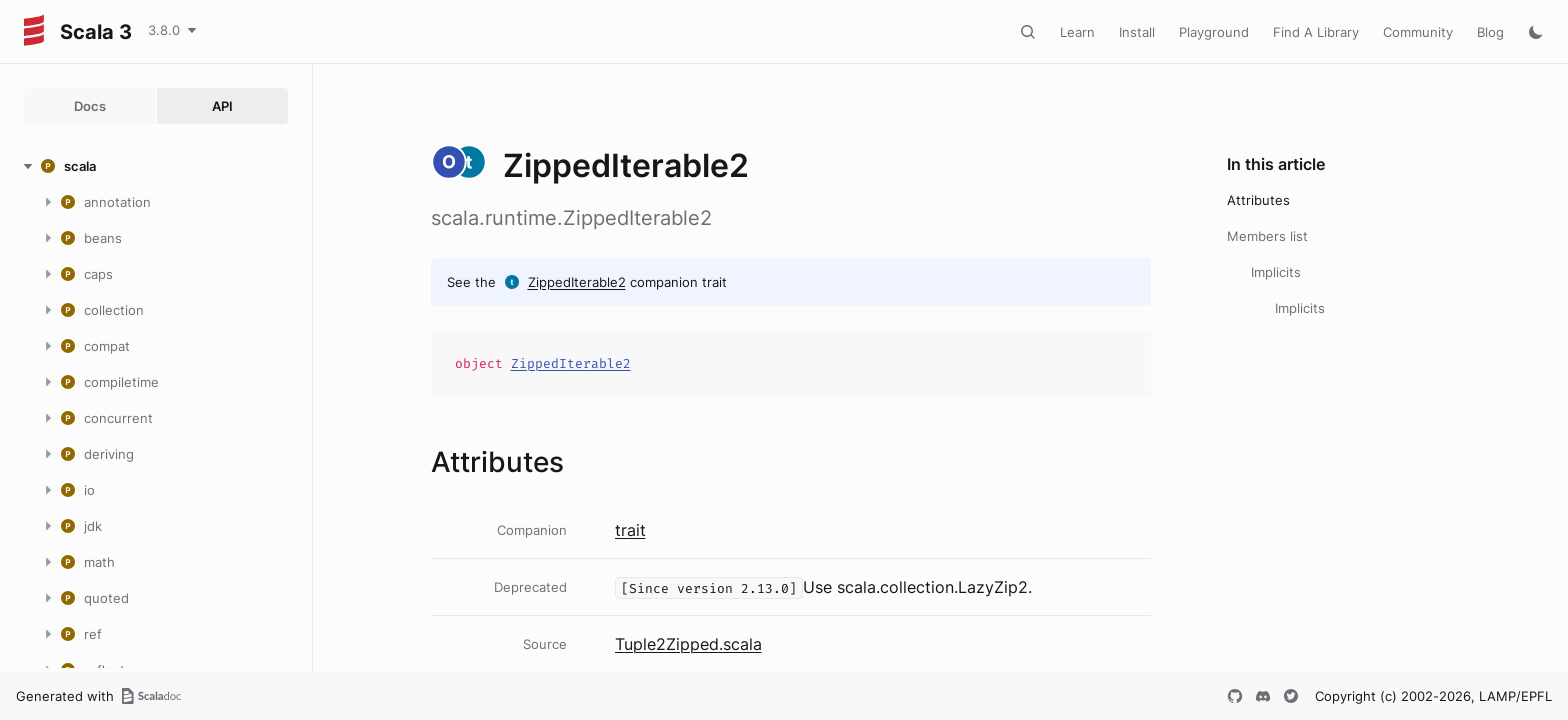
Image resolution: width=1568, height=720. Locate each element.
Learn (1077, 32)
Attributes (1258, 200)
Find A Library (1316, 32)
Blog (1490, 32)
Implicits (1276, 272)
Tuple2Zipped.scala (688, 644)
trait (630, 530)
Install (1137, 32)
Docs (90, 106)
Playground (1214, 32)
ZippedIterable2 (577, 282)
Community (1418, 32)
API (222, 106)
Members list (1267, 236)
